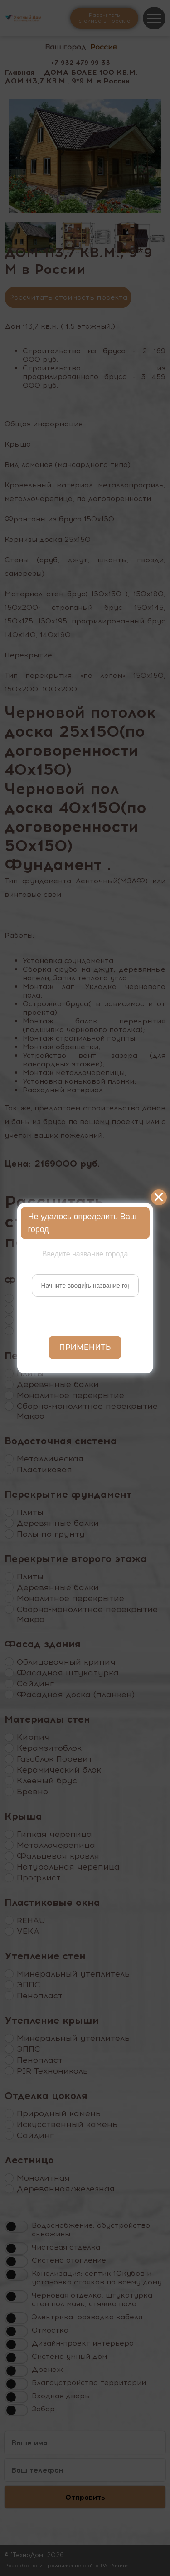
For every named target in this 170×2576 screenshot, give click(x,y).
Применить (85, 1347)
